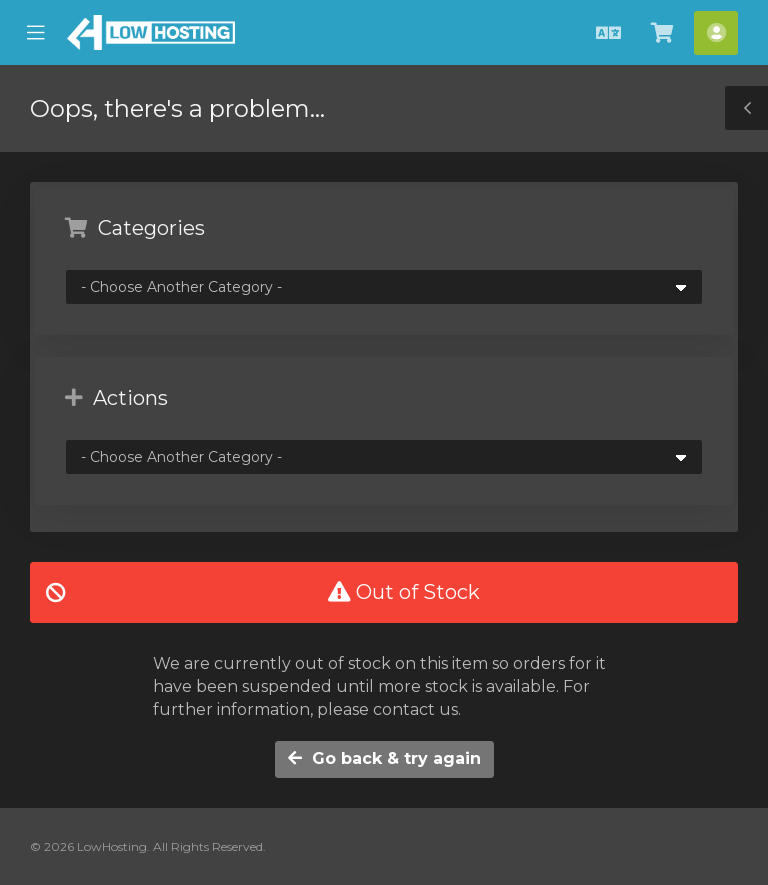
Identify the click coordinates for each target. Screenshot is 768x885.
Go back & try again (384, 758)
